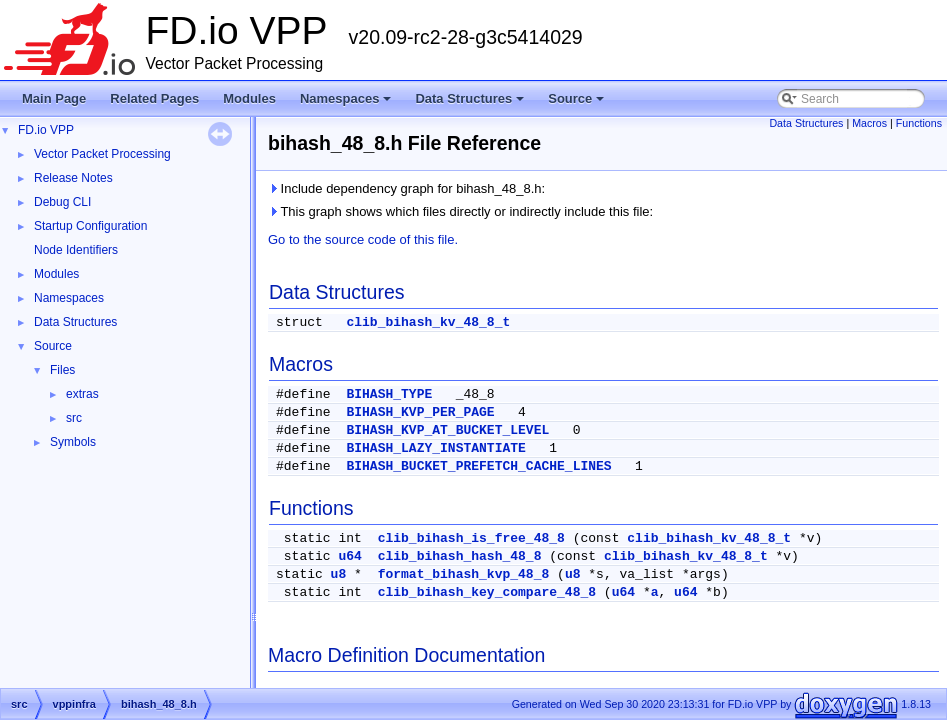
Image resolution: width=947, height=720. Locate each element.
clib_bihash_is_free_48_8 (471, 538)
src (74, 418)
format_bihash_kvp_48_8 (464, 574)
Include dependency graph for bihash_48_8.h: (406, 188)
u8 (339, 574)
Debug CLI (62, 202)
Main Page (54, 98)
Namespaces (347, 104)
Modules (249, 98)
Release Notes (73, 178)
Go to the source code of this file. (363, 239)
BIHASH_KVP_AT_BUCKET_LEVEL (447, 430)
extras (82, 394)
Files (62, 370)
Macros (869, 123)
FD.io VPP (46, 130)
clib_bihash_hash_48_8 (460, 556)
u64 (349, 556)
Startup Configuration (90, 226)
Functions (919, 123)
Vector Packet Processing (102, 154)
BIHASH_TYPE (389, 394)
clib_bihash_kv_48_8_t (428, 322)
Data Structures (471, 104)
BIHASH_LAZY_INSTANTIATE (435, 448)
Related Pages (154, 98)
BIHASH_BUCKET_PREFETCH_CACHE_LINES (478, 466)
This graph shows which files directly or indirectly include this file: (460, 211)
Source (577, 104)
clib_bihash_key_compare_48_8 (487, 592)
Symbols (73, 442)
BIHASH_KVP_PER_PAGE (420, 412)
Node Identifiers (76, 250)
